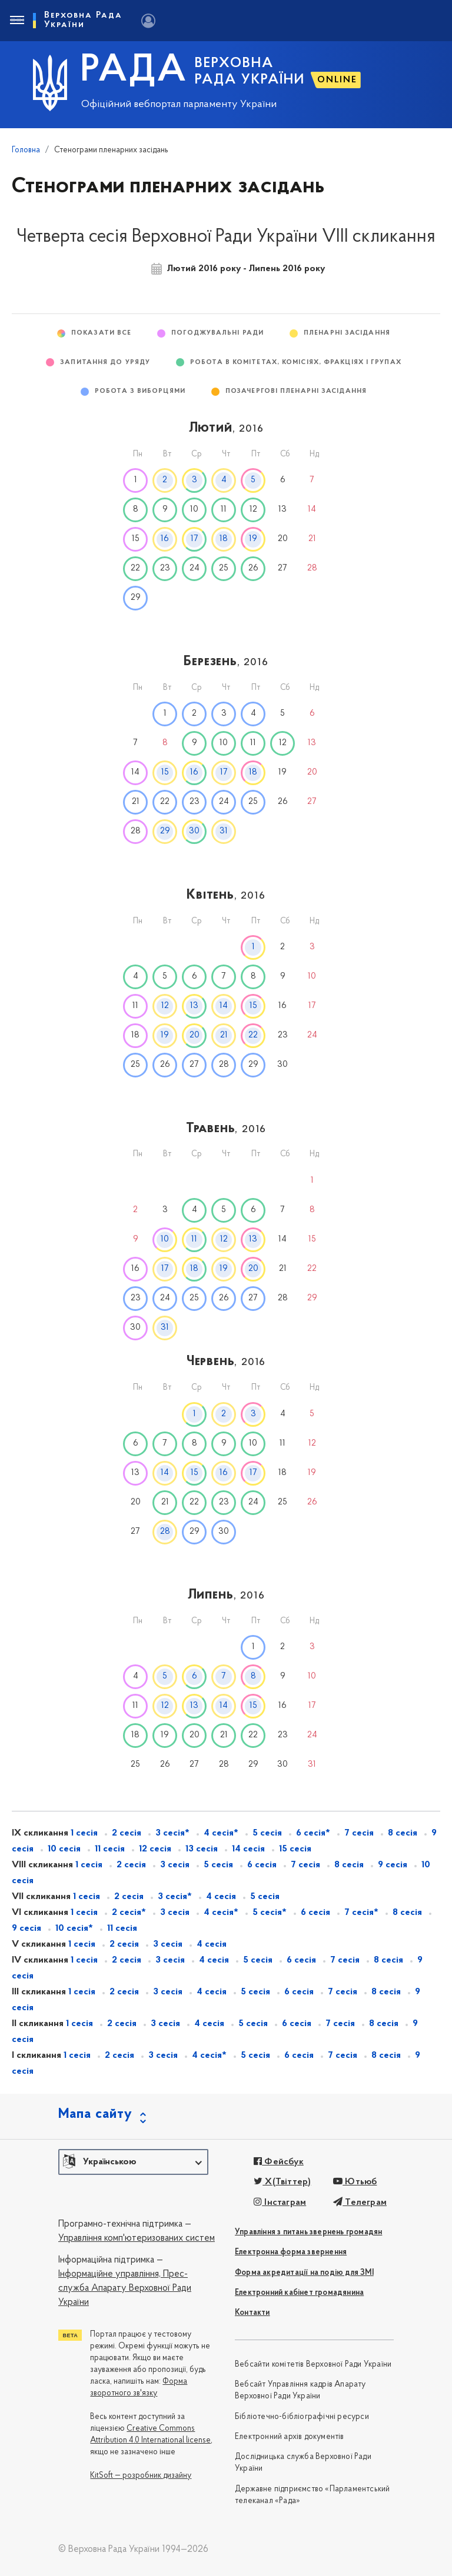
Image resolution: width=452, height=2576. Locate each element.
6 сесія (262, 1865)
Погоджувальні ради (217, 333)
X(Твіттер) (282, 2182)
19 (253, 539)
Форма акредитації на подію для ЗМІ (304, 2272)
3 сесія (175, 1865)
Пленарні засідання (347, 333)
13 (194, 1006)
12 (165, 1006)
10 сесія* (74, 1928)
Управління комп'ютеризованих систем (136, 2238)
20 (195, 1035)
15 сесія (295, 1849)
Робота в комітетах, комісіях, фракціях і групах (295, 362)
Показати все (101, 333)
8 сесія (402, 1833)
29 (165, 831)
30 (194, 831)
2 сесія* (129, 1912)
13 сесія (201, 1849)
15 (165, 772)
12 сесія (155, 1849)
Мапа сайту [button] (95, 2114)
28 (165, 1531)
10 (165, 1239)
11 (194, 1239)
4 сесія (221, 1896)
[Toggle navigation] (16, 20)
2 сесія (126, 1833)
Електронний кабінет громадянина (299, 2292)
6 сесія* (313, 1833)
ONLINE (337, 80)
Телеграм (360, 2202)
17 (194, 539)
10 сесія (64, 1849)
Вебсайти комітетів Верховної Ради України (313, 2364)
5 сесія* (269, 1912)
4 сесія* (221, 1833)
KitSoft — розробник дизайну (140, 2475)
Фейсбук (279, 2162)
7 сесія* (361, 1912)
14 (224, 1006)
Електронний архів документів (289, 2436)
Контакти (252, 2312)
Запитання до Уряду (105, 362)
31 (224, 831)
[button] (133, 2162)
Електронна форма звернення (291, 2252)
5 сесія (267, 1833)
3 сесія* (172, 1833)
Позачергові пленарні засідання (296, 391)
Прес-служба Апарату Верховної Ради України (124, 2289)
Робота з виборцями (140, 391)
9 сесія (392, 1865)
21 (224, 1035)
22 (253, 1035)
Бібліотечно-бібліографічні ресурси (302, 2417)
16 (165, 539)
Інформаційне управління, (109, 2274)
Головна (26, 150)
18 (224, 539)
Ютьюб (355, 2182)
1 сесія (84, 1833)
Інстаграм (280, 2202)
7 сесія (359, 1833)
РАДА (134, 71)
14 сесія (248, 1849)
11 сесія (110, 1849)
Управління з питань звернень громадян (308, 2232)
